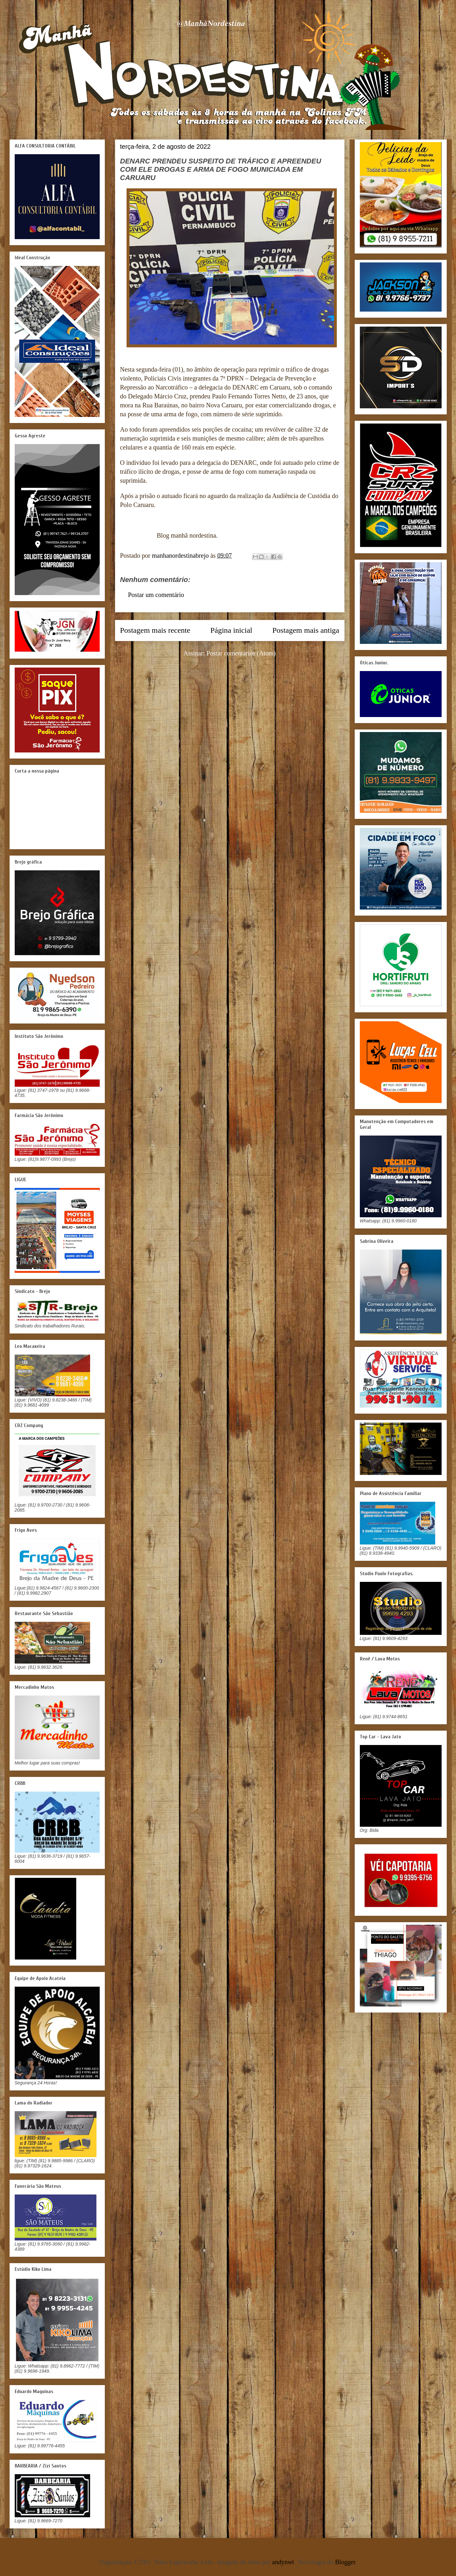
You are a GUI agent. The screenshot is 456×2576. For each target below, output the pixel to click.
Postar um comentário (156, 594)
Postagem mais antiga (305, 630)
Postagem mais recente (155, 630)
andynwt (283, 2561)
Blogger (345, 2561)
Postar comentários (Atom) (241, 653)
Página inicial (231, 630)
